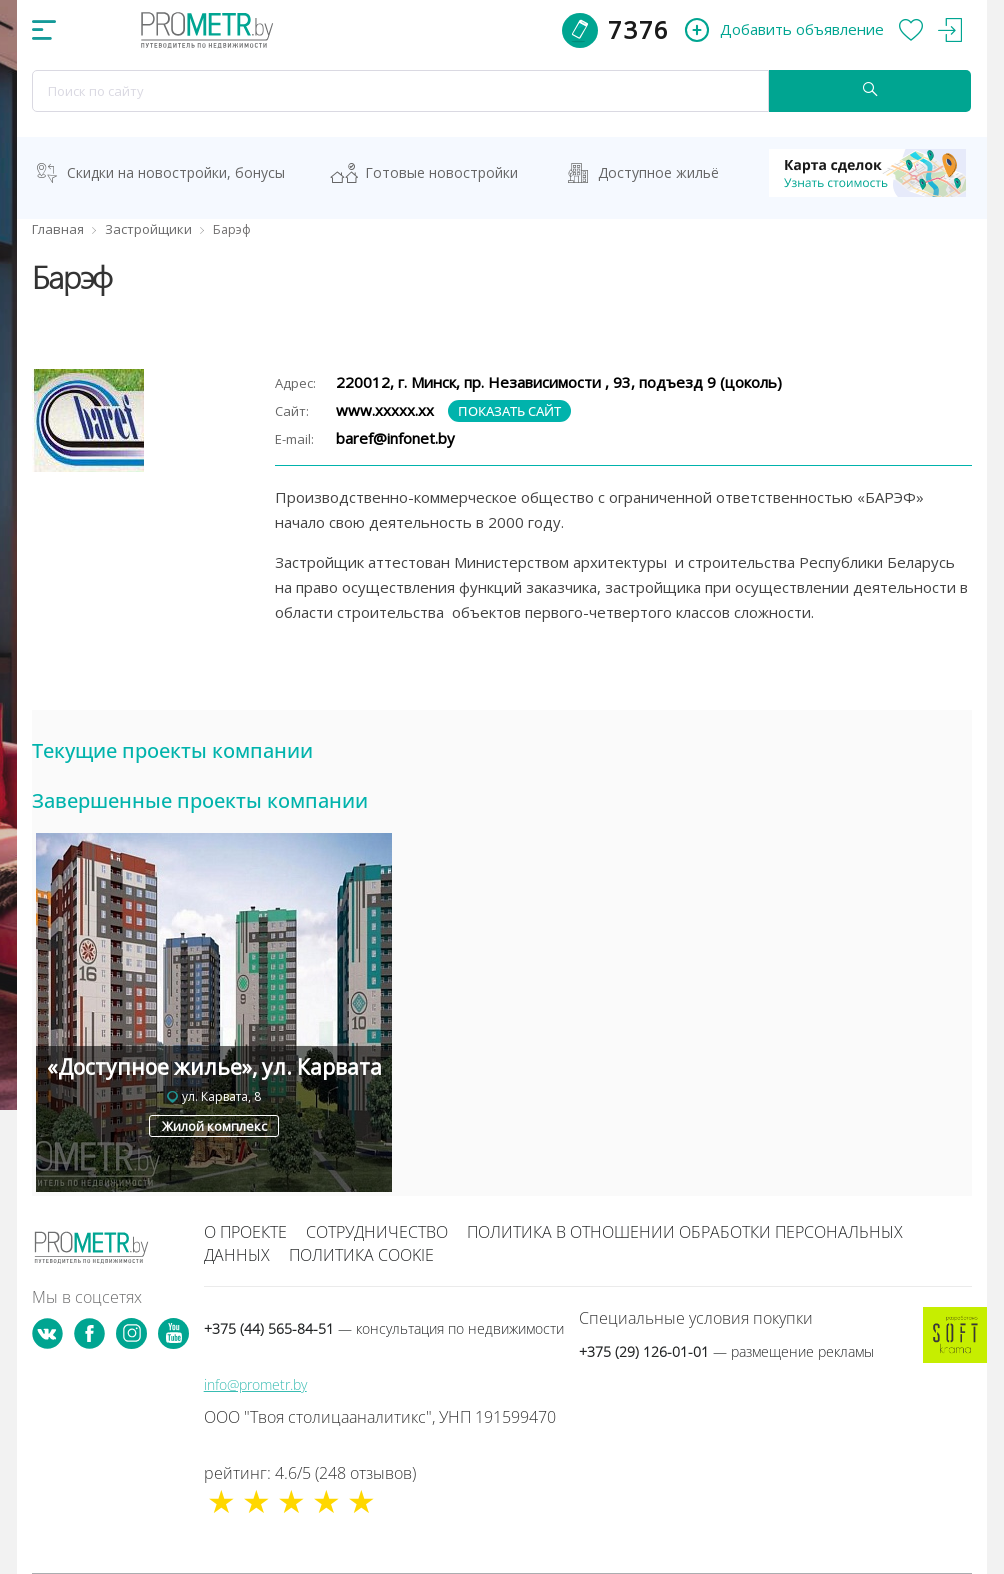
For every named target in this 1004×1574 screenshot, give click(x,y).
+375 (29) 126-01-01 (726, 1351)
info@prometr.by (255, 1384)
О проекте (245, 1232)
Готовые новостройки (441, 172)
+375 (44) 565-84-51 (384, 1328)
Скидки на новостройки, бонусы (176, 172)
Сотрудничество (377, 1232)
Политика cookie (361, 1255)
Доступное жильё (658, 172)
